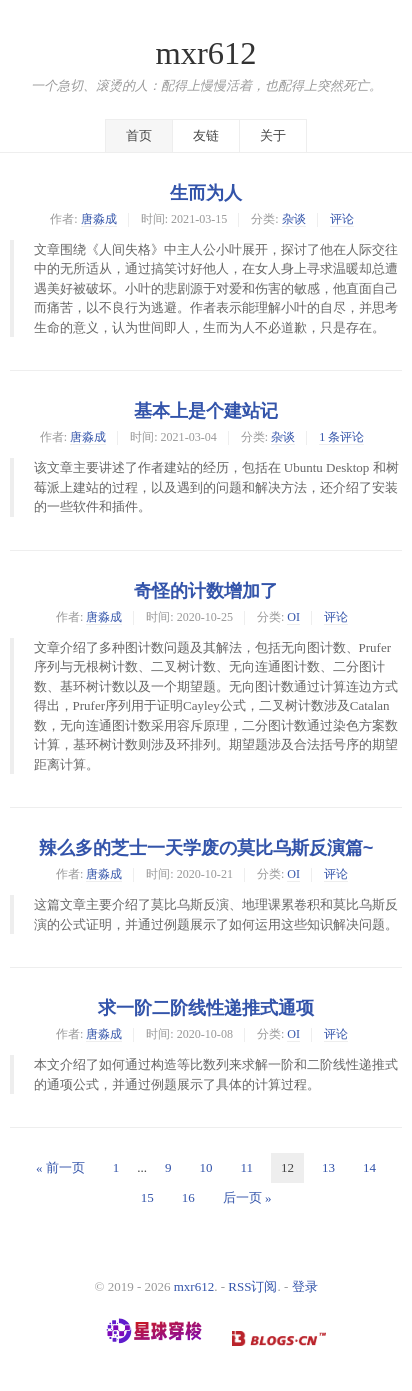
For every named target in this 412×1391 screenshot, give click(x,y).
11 (246, 1167)
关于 (273, 135)
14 (369, 1167)
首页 (139, 135)
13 (328, 1167)
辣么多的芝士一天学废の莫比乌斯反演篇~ (206, 848)
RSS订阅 (252, 1286)
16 (188, 1197)
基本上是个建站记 (206, 411)
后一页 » (247, 1197)
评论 (342, 219)
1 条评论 (341, 437)
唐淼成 (99, 219)
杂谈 (294, 219)
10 (205, 1167)
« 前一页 (60, 1167)
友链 (206, 135)
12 (287, 1167)
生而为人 (206, 193)
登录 (305, 1286)
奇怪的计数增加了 (206, 591)
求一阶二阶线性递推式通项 (206, 1008)
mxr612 (205, 53)
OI (293, 617)
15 (147, 1197)
